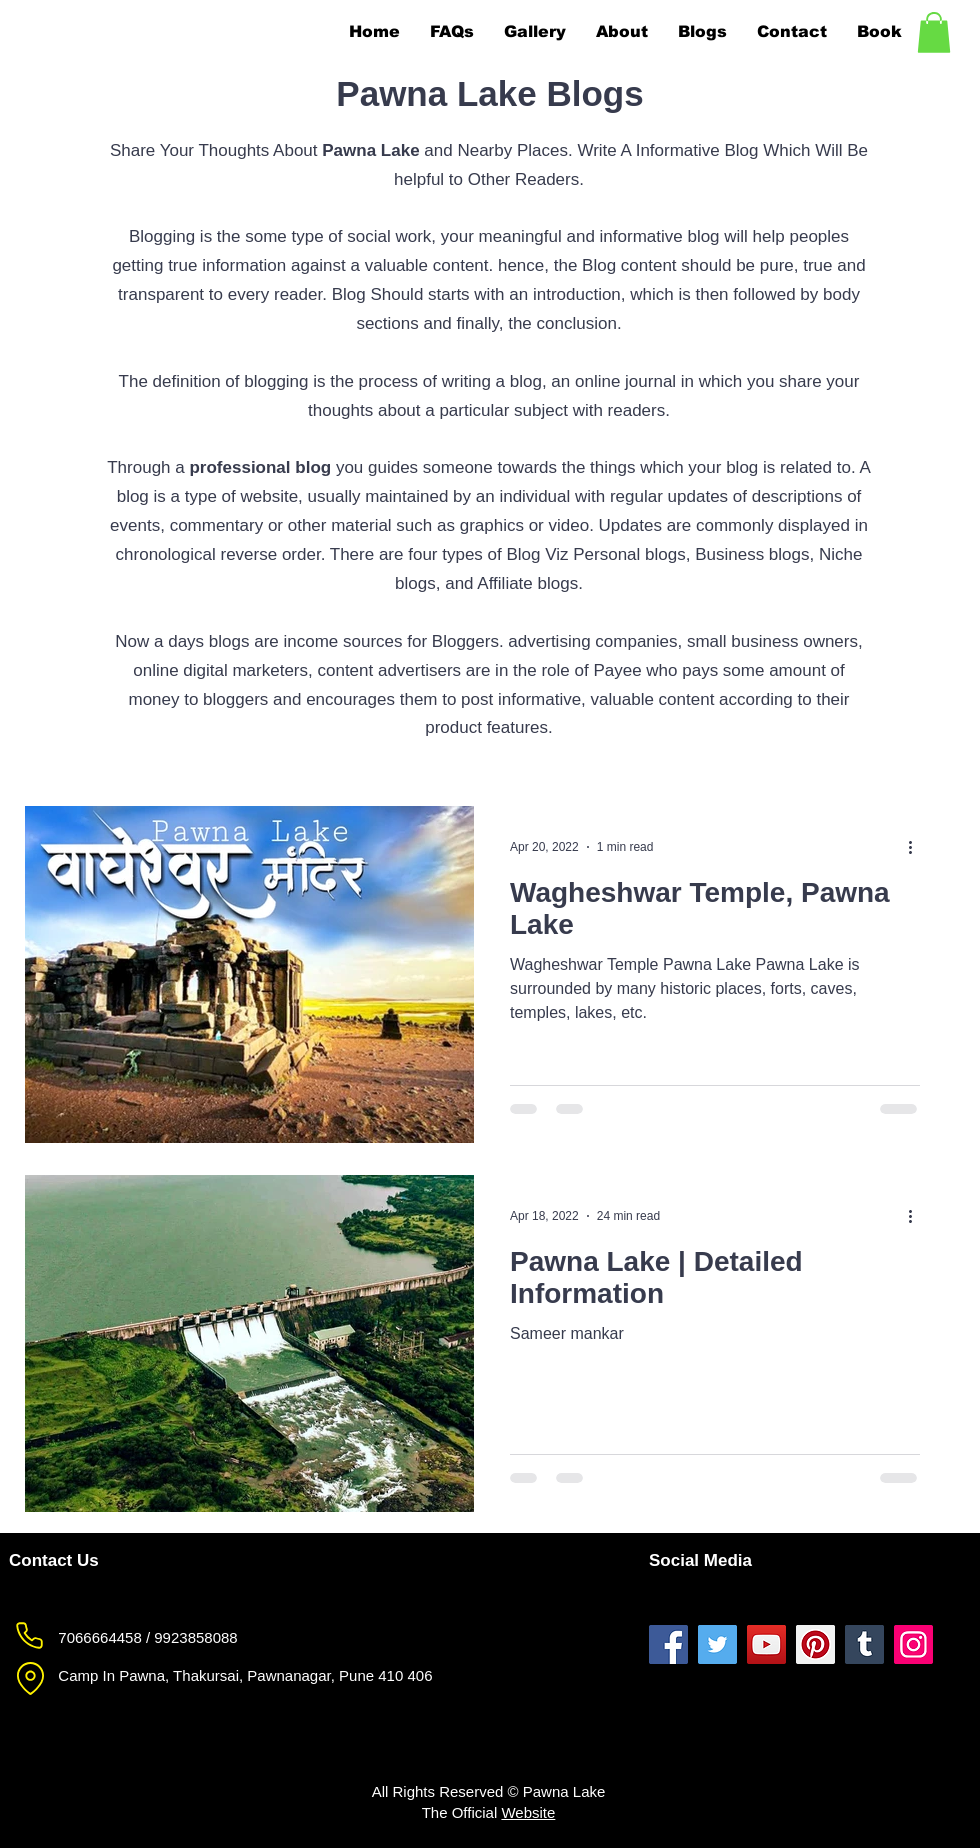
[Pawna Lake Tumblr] (864, 1644)
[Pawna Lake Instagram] (913, 1644)
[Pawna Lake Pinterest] (815, 1644)
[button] (934, 32)
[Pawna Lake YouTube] (766, 1644)
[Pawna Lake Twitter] (717, 1644)
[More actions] (917, 847)
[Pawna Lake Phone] (29, 1636)
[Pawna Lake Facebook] (668, 1644)
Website (528, 1812)
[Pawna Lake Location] (30, 1679)
